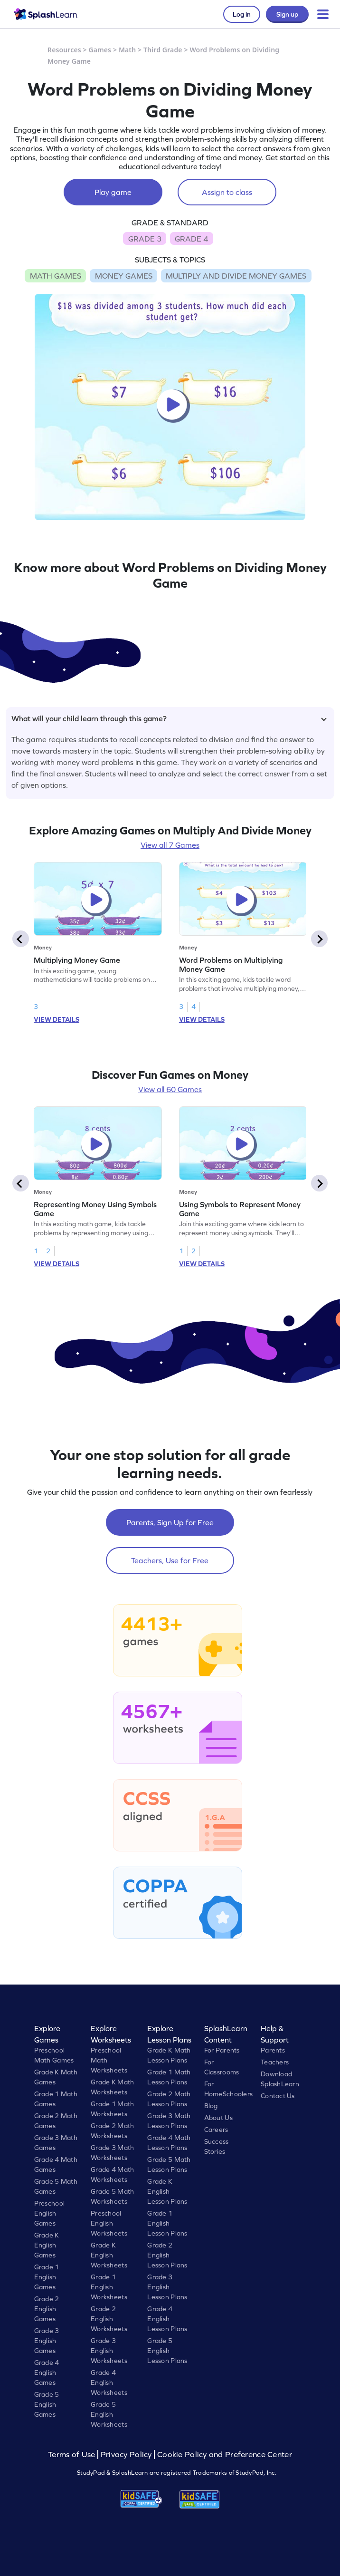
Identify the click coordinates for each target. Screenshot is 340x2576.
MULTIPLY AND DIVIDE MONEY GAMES (236, 275)
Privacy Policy (126, 2454)
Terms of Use (72, 2454)
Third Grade (162, 49)
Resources (64, 49)
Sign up (287, 14)
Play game (113, 192)
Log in (242, 14)
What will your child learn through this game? (169, 718)
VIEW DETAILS (56, 1019)
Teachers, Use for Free (169, 1560)
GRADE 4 (191, 238)
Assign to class (227, 192)
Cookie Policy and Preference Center (224, 2454)
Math (127, 49)
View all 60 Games (170, 1089)
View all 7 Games (170, 845)
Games (100, 49)
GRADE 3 (144, 238)
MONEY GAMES (123, 275)
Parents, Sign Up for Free (170, 1522)
